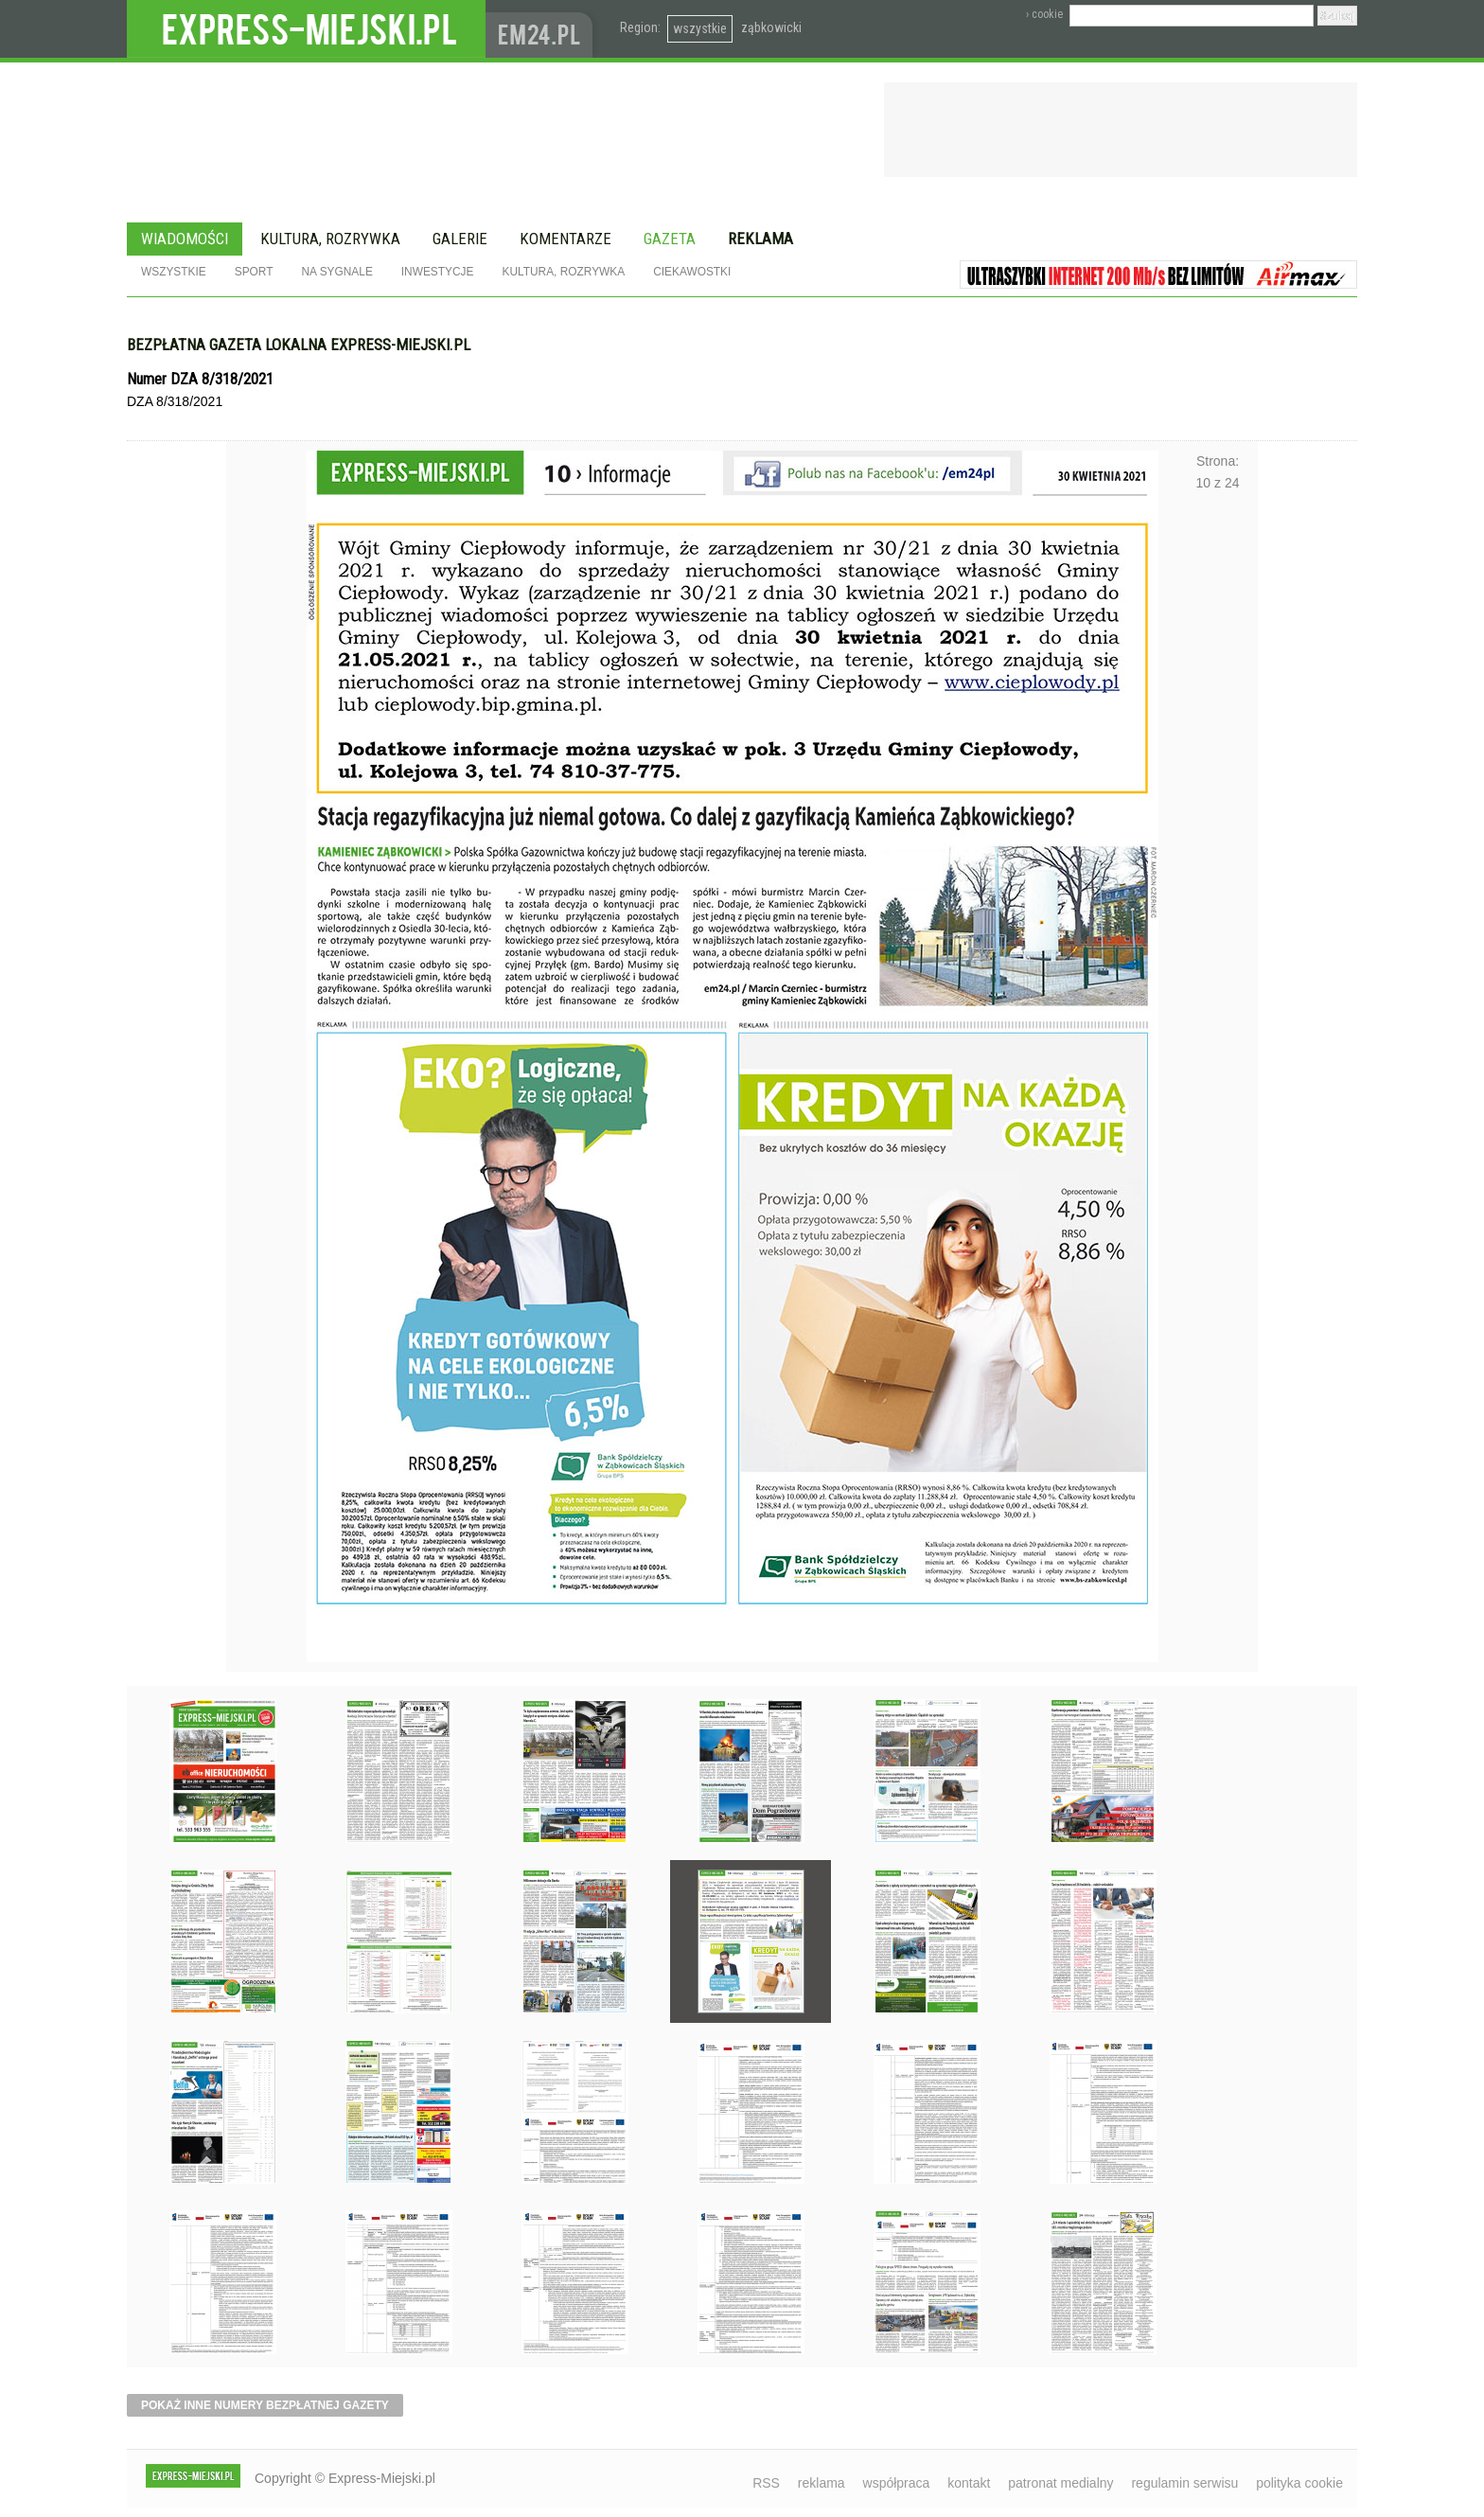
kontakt (968, 2482)
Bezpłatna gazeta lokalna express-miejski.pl (298, 344)
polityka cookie (1299, 2482)
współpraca (896, 2482)
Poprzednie (266, 985)
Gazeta (670, 238)
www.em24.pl (543, 29)
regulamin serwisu (1184, 2482)
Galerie (460, 238)
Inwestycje (437, 271)
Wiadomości (184, 238)
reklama (821, 2482)
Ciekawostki (692, 271)
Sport (254, 271)
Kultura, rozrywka (330, 238)
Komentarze (565, 238)
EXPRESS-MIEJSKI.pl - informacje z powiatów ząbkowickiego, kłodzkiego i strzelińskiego (306, 29)
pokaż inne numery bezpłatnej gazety (265, 2405)
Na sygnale (336, 271)
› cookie (1044, 14)
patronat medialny (1060, 2482)
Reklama (760, 238)
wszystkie (700, 28)
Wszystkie (173, 271)
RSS (766, 2482)
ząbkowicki (771, 27)
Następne (1217, 985)
